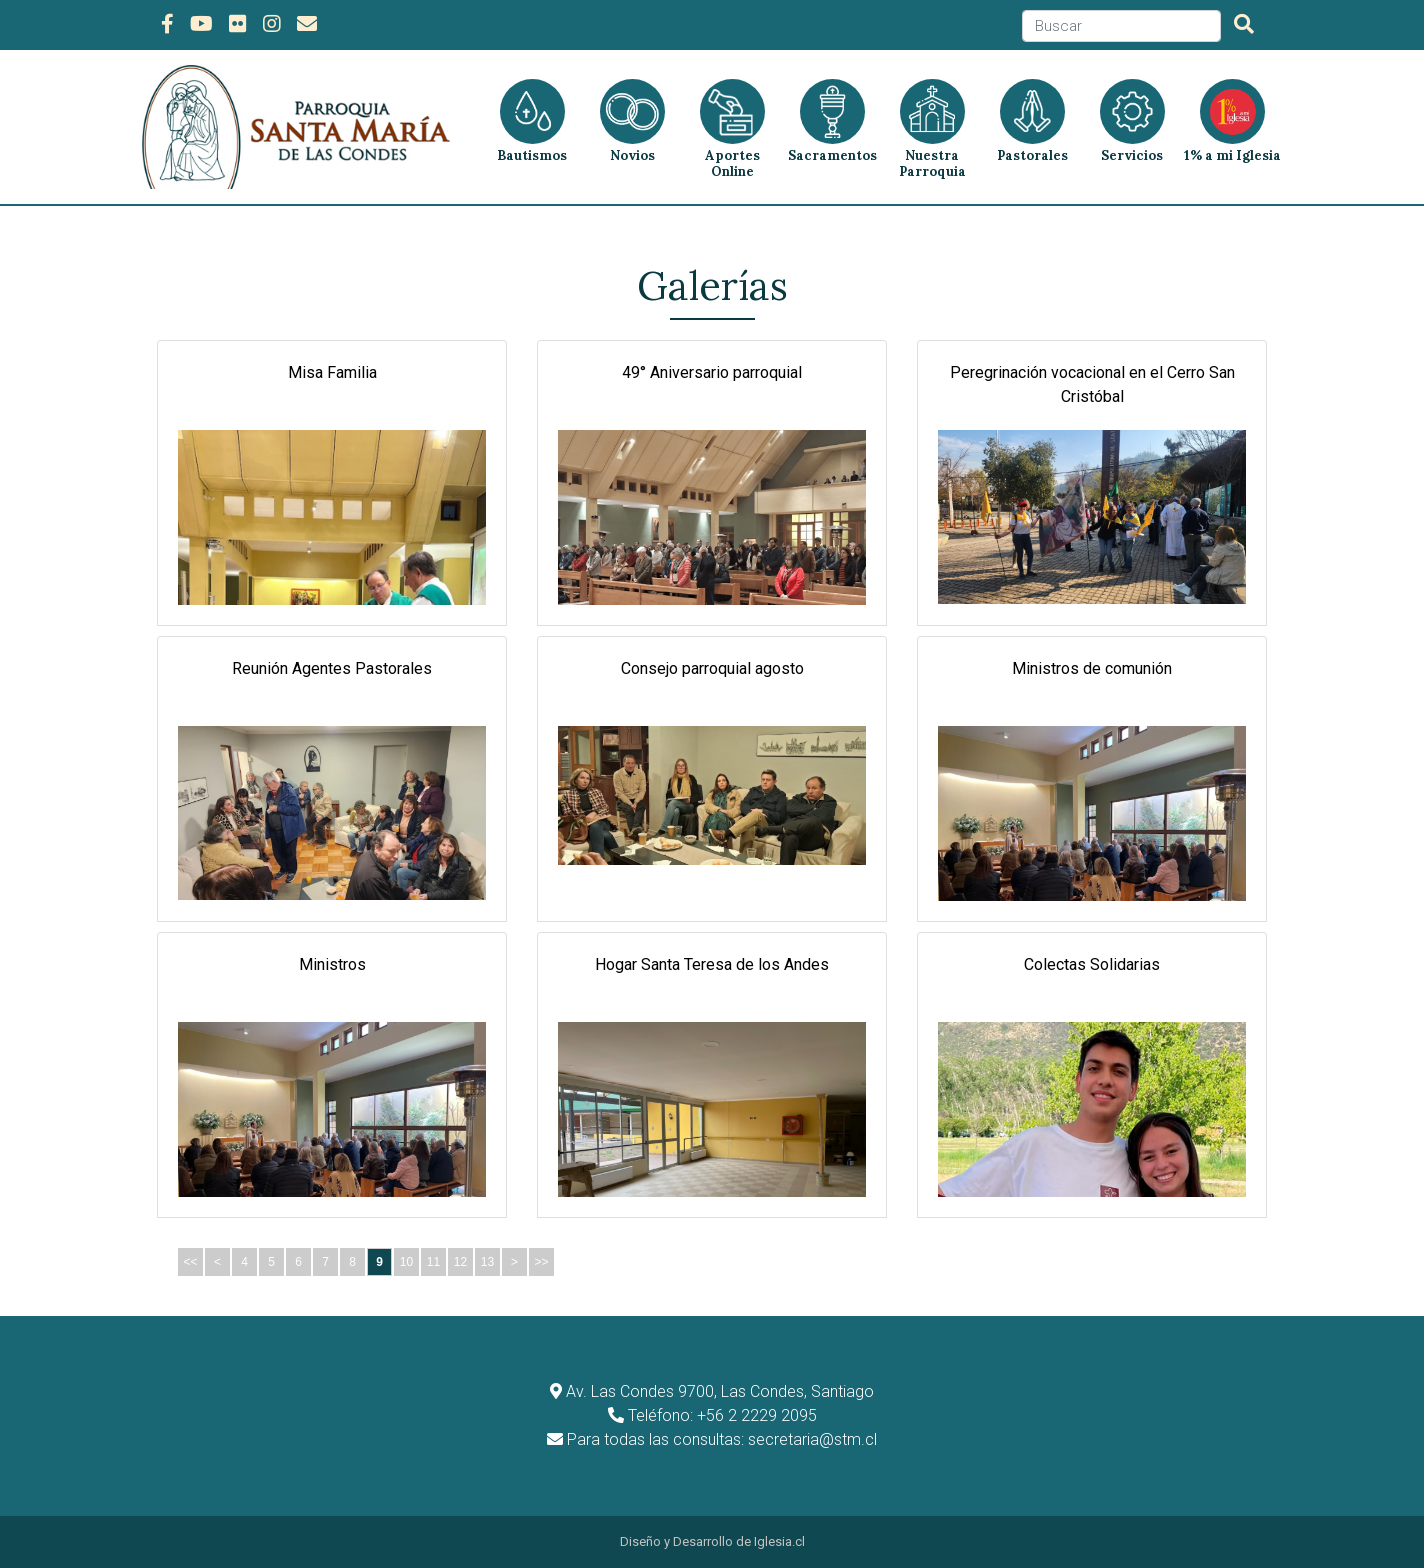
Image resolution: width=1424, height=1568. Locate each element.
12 (460, 1262)
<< (190, 1262)
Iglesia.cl (779, 1541)
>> (541, 1262)
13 (487, 1262)
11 (433, 1262)
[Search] (1121, 26)
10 (406, 1262)
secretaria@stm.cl (812, 1439)
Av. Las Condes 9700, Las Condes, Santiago (720, 1391)
